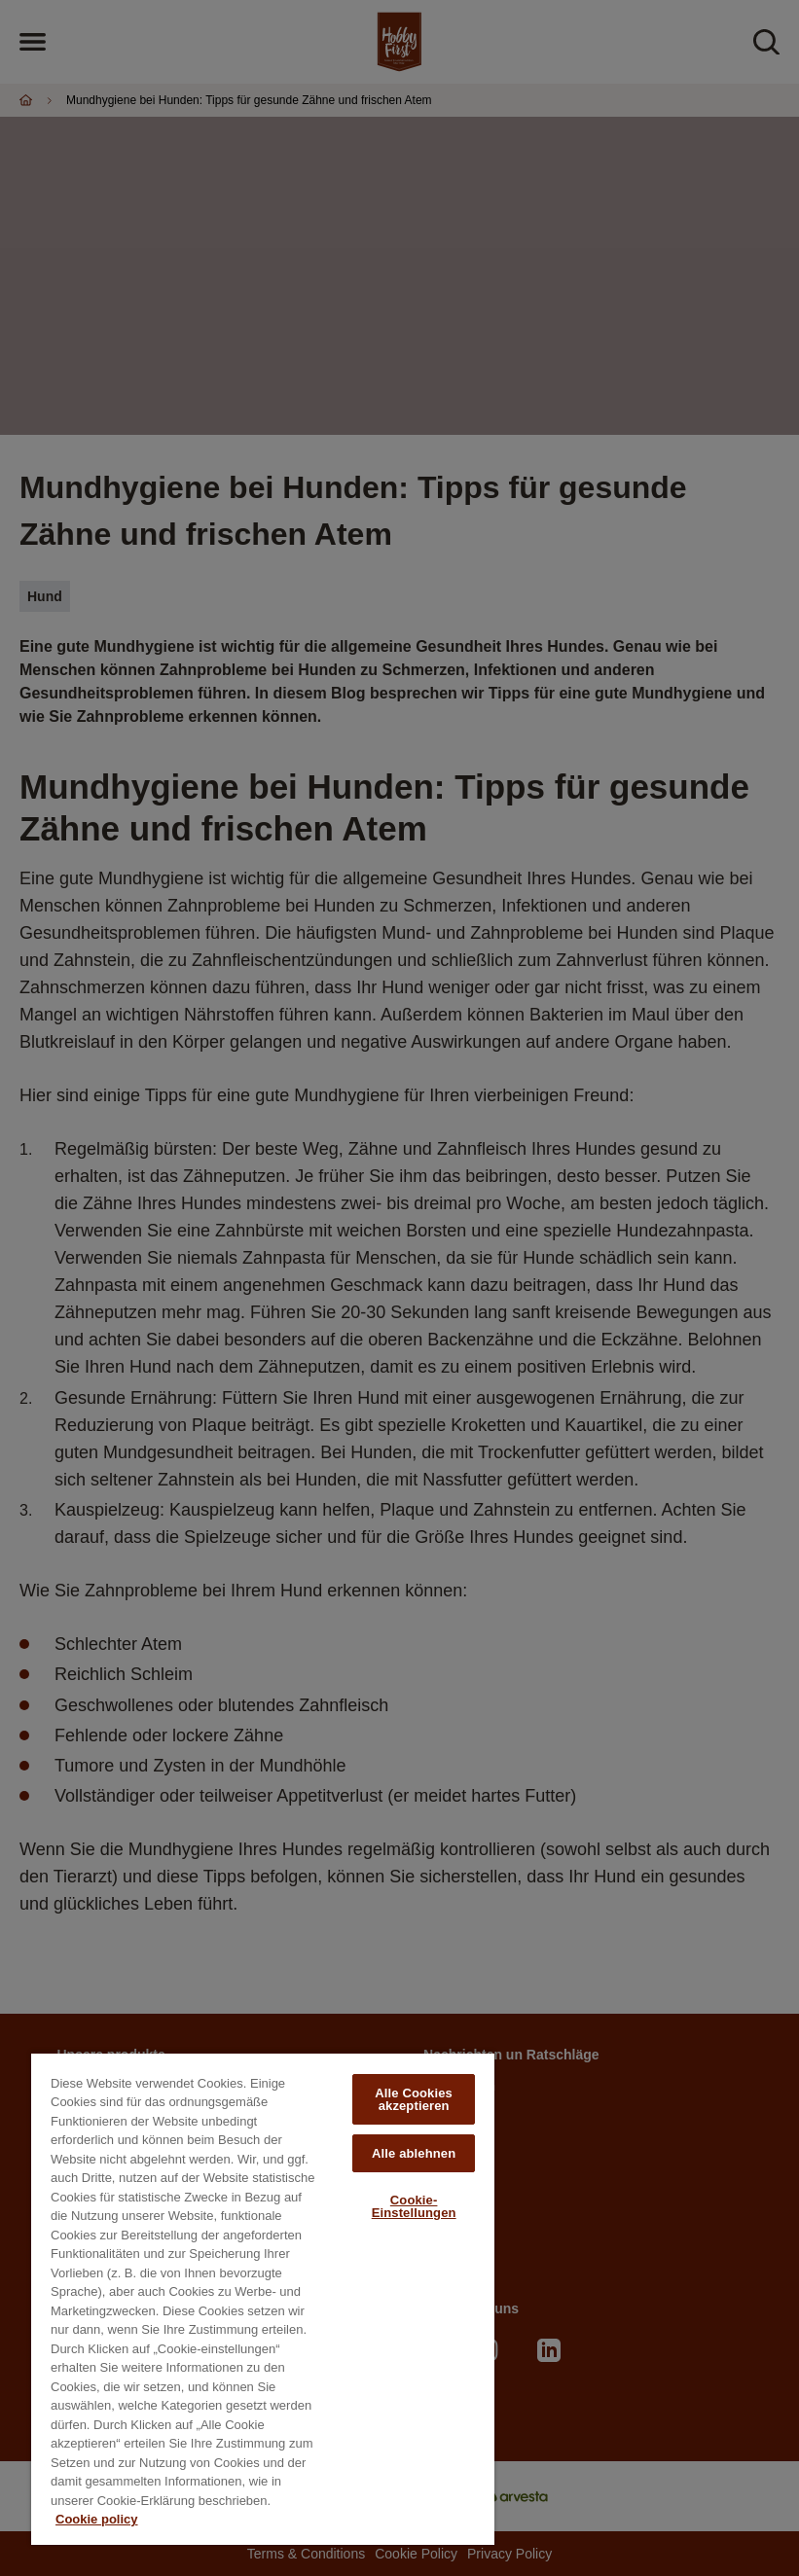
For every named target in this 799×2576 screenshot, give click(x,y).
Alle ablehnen (413, 2153)
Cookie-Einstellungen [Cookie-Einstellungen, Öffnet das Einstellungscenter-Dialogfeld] (414, 2206)
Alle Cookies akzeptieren (414, 2099)
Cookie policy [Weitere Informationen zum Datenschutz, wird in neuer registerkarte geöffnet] (96, 2519)
